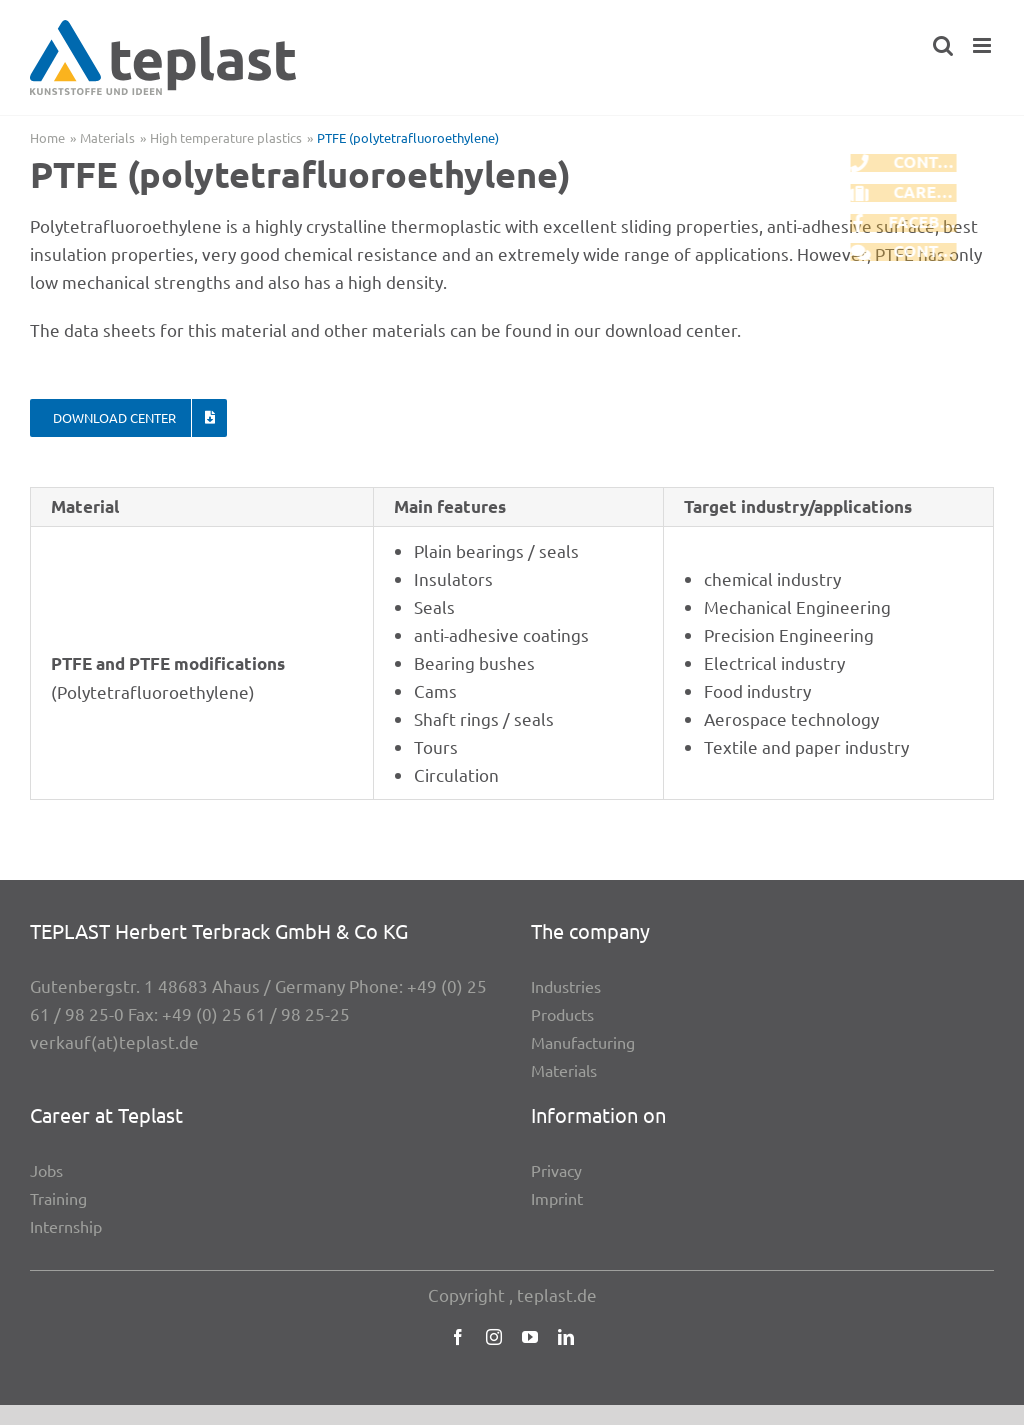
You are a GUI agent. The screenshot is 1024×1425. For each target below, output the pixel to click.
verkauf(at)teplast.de (114, 1041)
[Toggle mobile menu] (983, 45)
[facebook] (458, 1337)
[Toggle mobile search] (943, 45)
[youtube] (530, 1337)
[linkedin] (566, 1337)
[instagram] (494, 1337)
